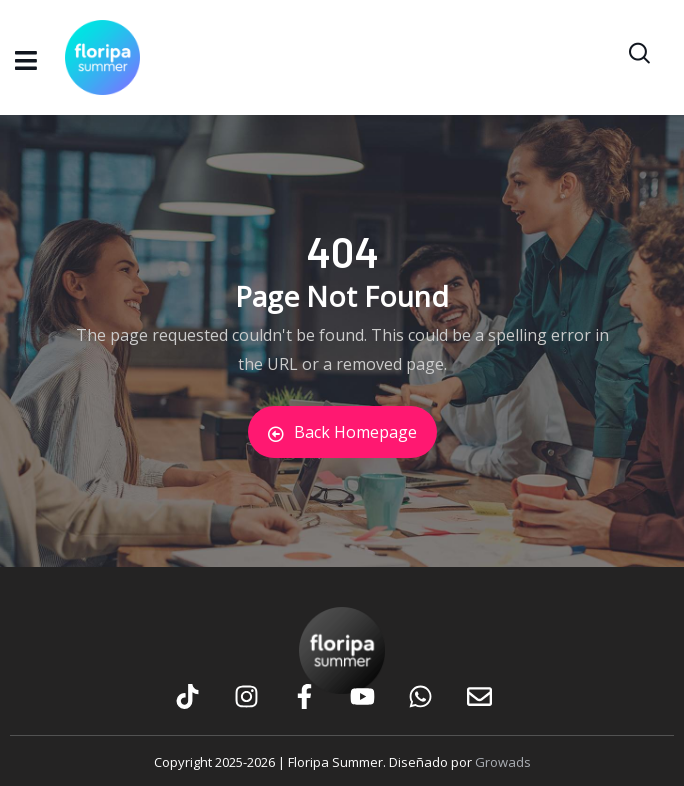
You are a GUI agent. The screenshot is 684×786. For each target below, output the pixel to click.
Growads (503, 762)
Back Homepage (342, 432)
